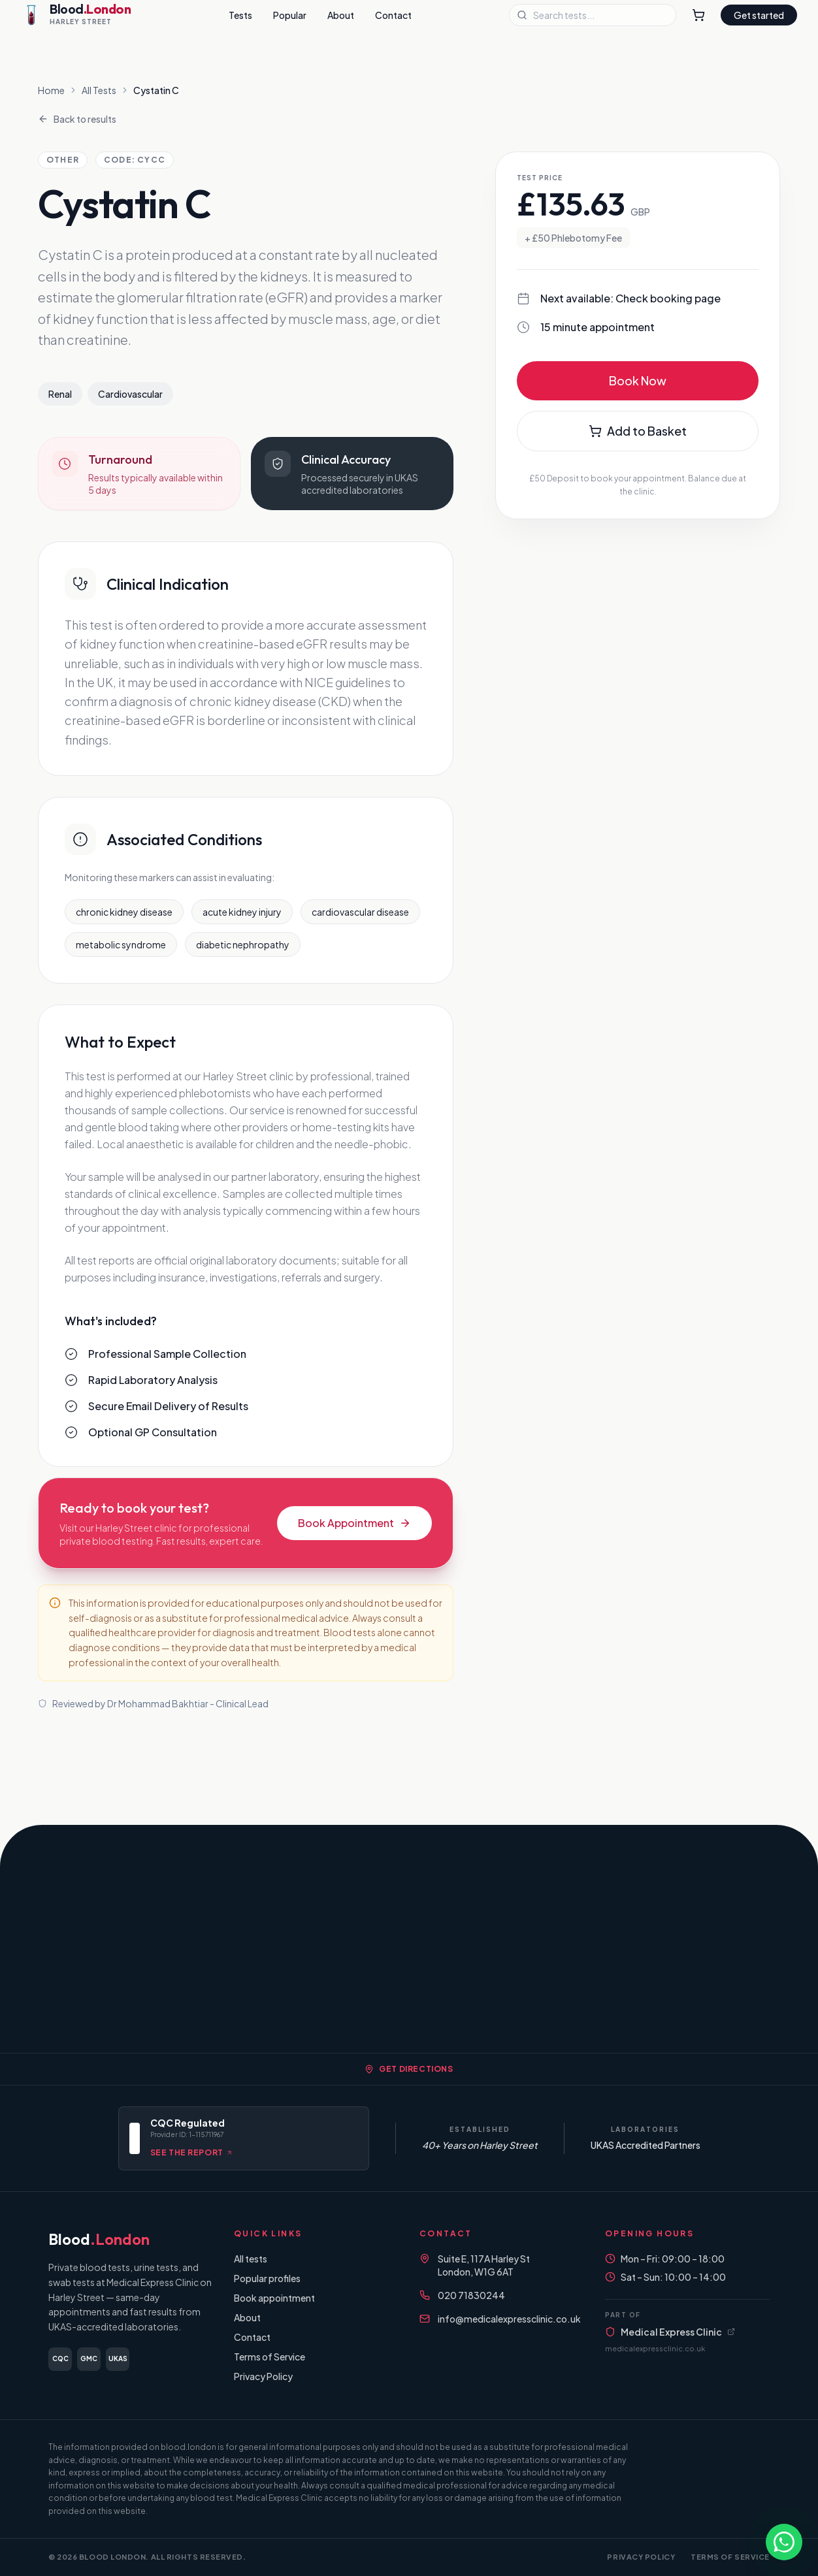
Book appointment (274, 2298)
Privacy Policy (263, 2376)
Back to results (77, 119)
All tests (250, 2258)
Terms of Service (269, 2356)
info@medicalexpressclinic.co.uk (509, 2319)
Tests (240, 15)
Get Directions (409, 2069)
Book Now (637, 380)
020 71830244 (471, 2295)
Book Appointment (354, 1523)
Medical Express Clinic (670, 2332)
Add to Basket (638, 430)
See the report (191, 2152)
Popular (289, 15)
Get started (759, 15)
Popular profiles (267, 2278)
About (340, 15)
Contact (393, 15)
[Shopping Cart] (698, 15)
